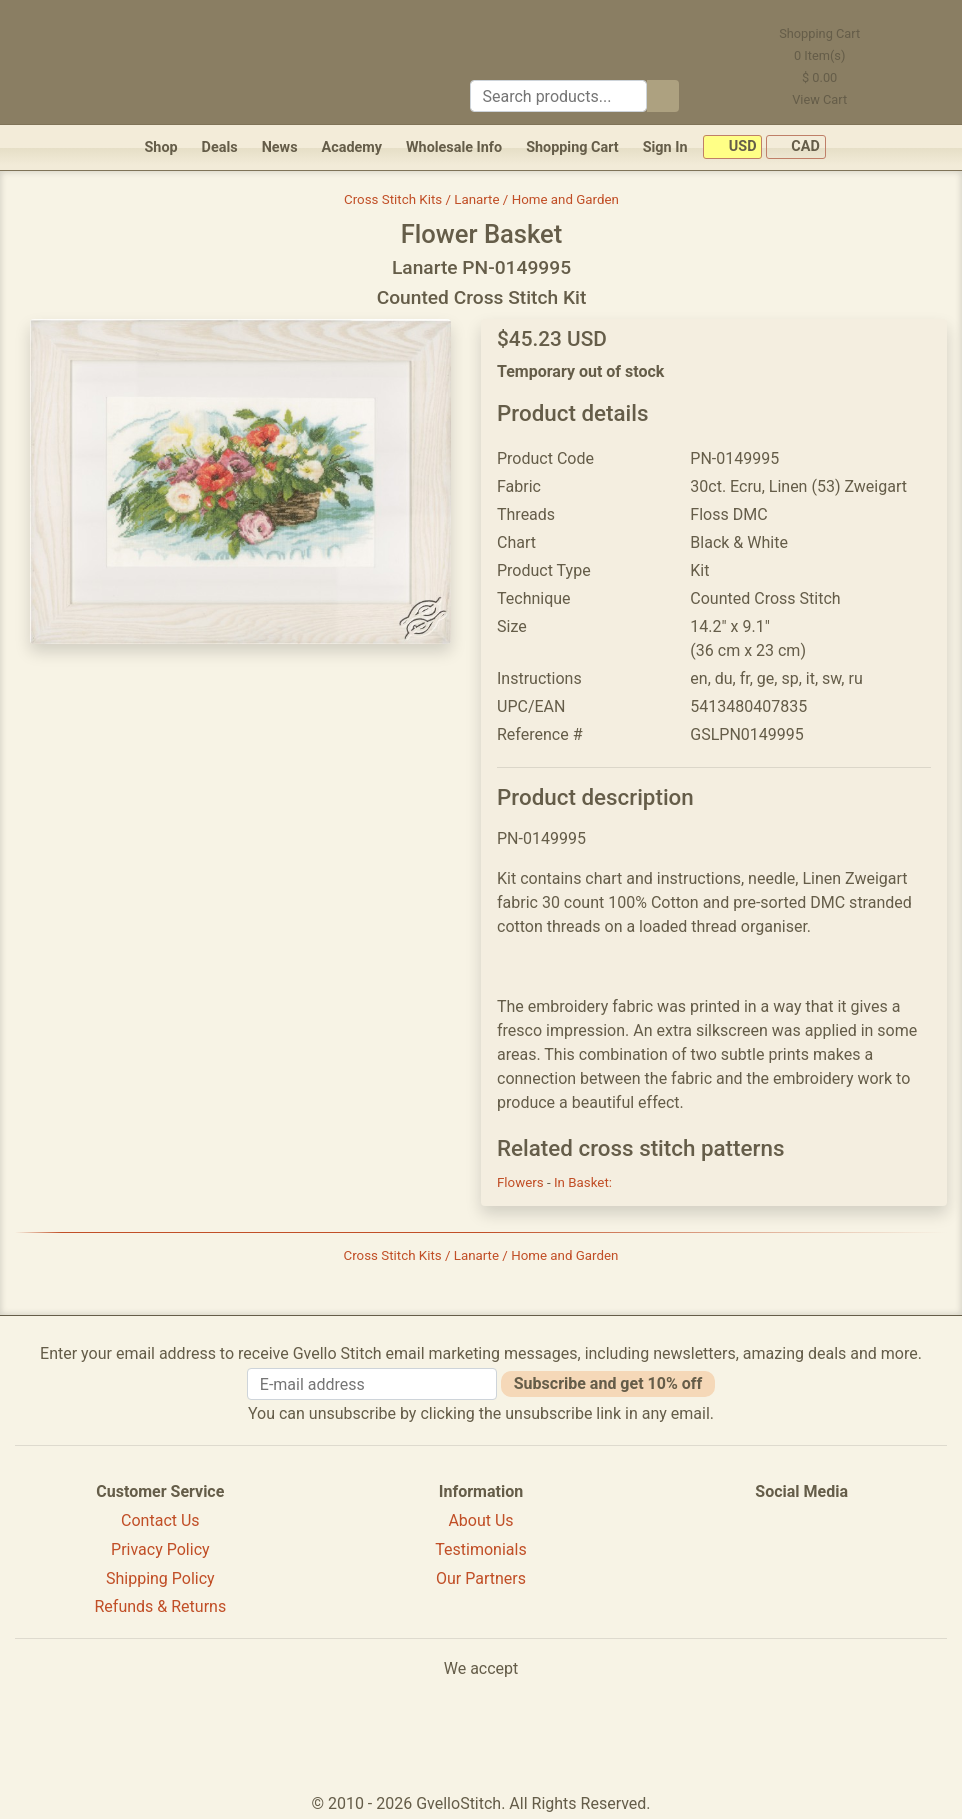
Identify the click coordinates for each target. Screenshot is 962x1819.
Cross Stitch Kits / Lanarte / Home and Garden (481, 199)
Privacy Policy (160, 1549)
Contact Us (160, 1520)
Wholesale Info (454, 147)
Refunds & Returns (161, 1606)
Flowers (522, 1182)
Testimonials (480, 1549)
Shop (160, 147)
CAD (796, 147)
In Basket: (583, 1182)
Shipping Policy (160, 1578)
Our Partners (481, 1578)
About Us (480, 1520)
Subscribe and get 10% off (608, 1383)
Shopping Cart (572, 147)
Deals (220, 147)
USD (732, 147)
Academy (352, 147)
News (280, 147)
